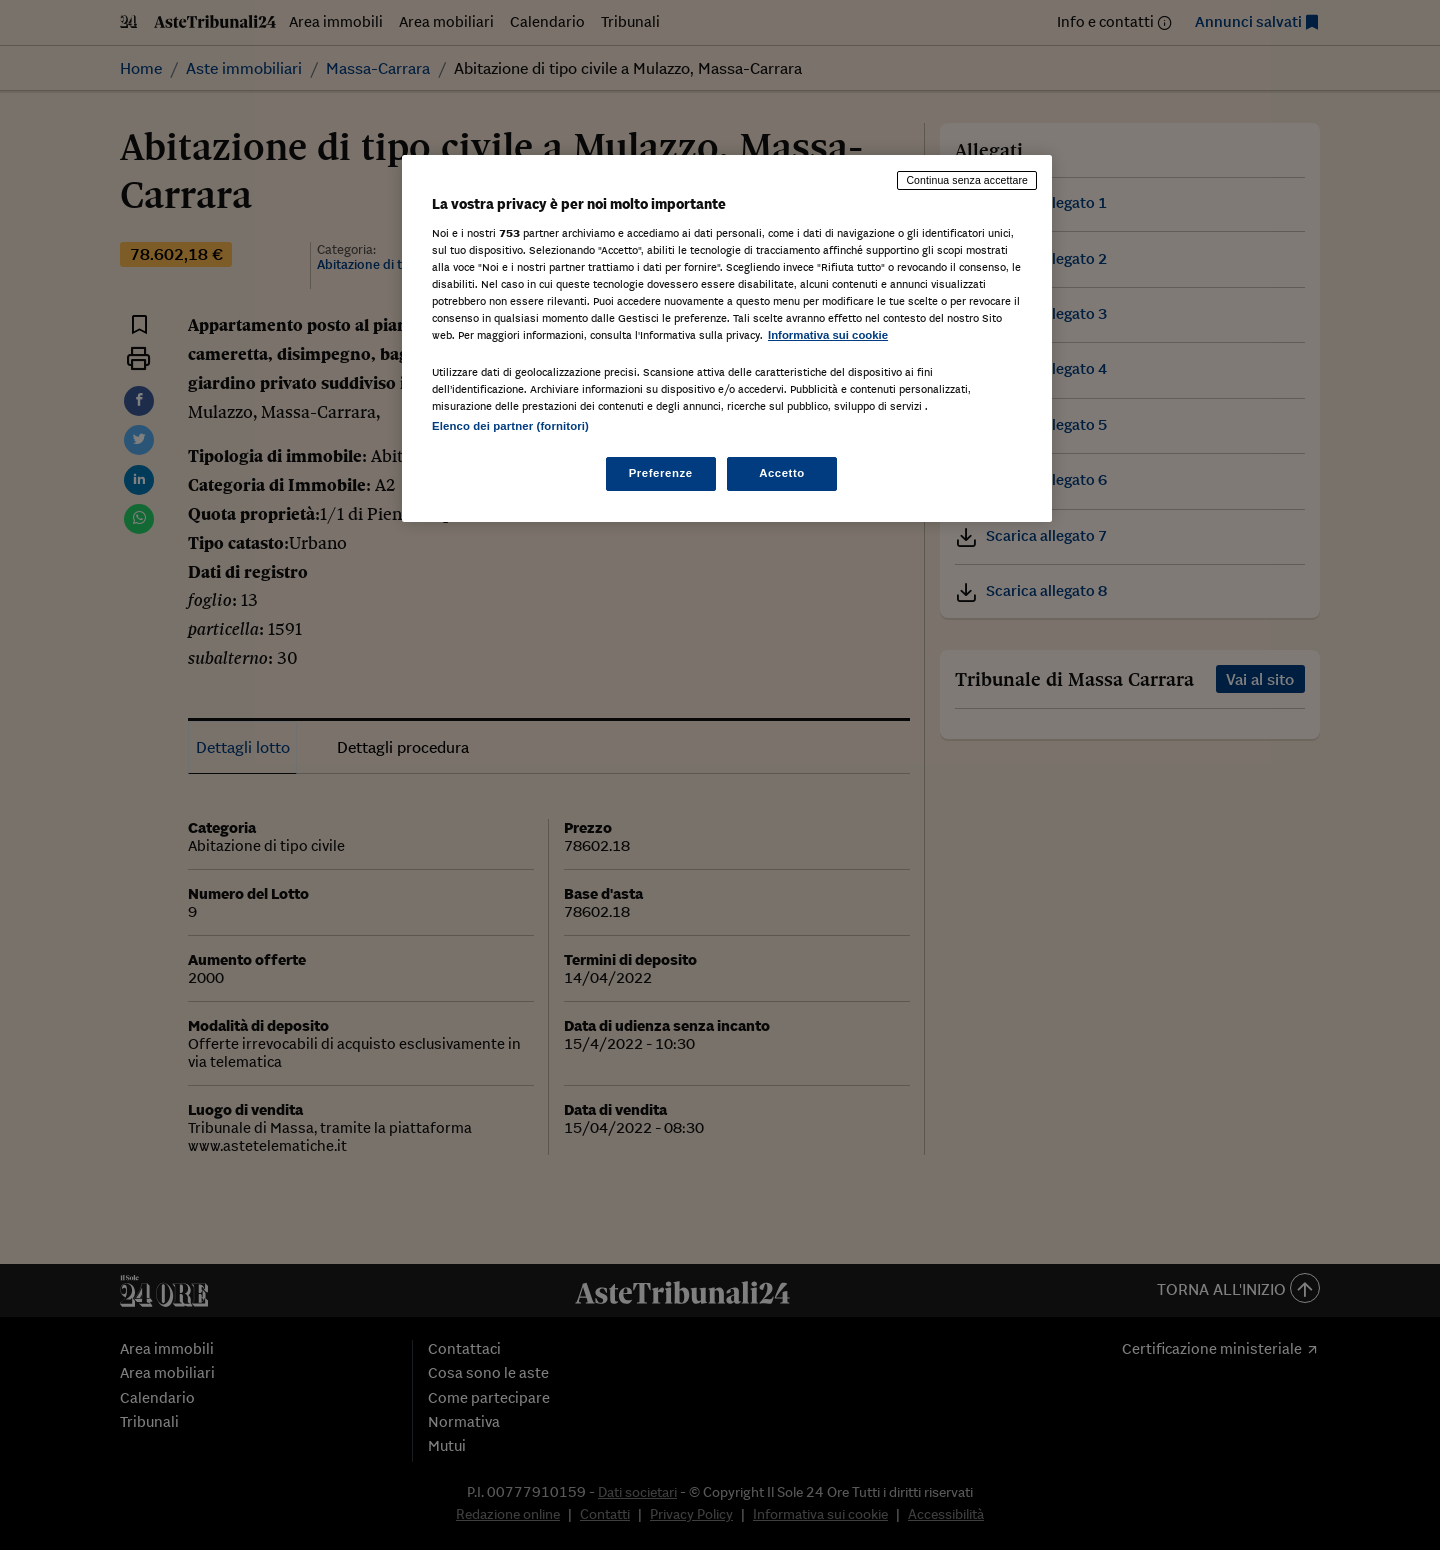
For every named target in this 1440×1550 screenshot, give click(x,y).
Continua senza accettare (967, 180)
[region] (727, 338)
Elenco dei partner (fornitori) (510, 426)
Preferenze (661, 473)
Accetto (782, 473)
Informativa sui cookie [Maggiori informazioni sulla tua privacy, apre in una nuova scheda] (828, 335)
